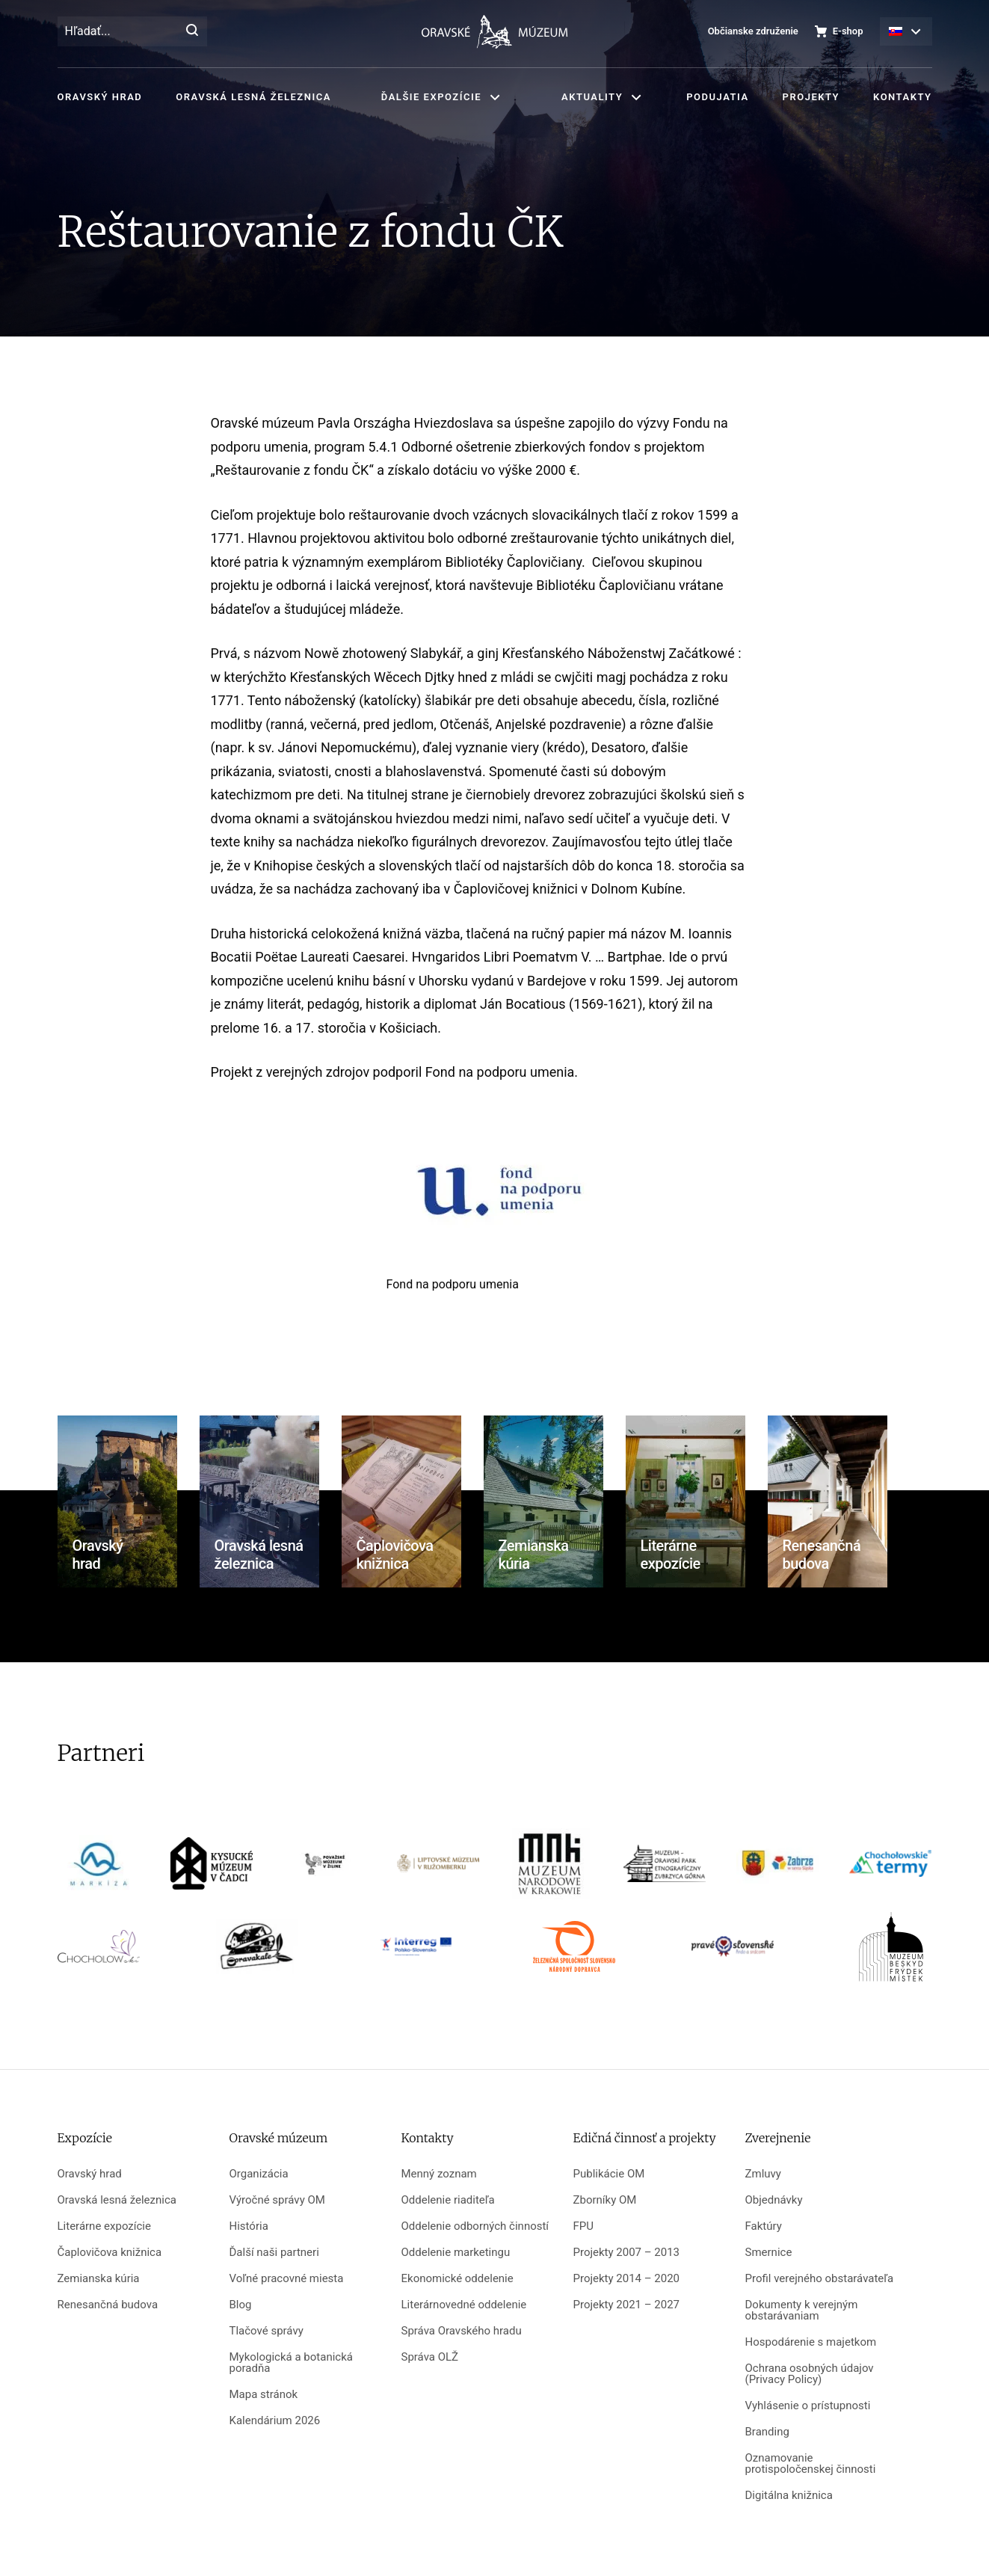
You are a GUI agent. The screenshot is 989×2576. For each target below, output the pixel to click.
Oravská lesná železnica (253, 96)
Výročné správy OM (277, 2200)
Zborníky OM (605, 2200)
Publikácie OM (609, 2174)
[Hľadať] (192, 31)
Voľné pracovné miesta (286, 2278)
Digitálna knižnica (789, 2495)
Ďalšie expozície (431, 96)
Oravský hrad (100, 96)
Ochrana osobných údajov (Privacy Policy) (809, 2374)
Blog (240, 2305)
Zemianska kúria (99, 2278)
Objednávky (774, 2200)
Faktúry (763, 2226)
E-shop (848, 31)
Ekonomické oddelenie (457, 2278)
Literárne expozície (104, 2226)
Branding (767, 2432)
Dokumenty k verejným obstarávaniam (801, 2310)
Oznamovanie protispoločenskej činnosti (810, 2464)
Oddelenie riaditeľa (448, 2200)
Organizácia (259, 2174)
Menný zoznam (439, 2174)
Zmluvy (763, 2174)
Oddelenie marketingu (456, 2252)
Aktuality (592, 96)
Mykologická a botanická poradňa (291, 2363)
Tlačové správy (266, 2331)
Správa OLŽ (430, 2357)
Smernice (768, 2252)
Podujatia (717, 96)
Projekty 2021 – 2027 (626, 2305)
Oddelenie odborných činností (475, 2226)
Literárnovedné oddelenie (464, 2305)
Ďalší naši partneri (274, 2252)
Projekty (811, 96)
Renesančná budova (108, 2305)
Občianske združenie (753, 31)
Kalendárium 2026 (275, 2420)
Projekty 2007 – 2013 (626, 2252)
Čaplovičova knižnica (110, 2252)
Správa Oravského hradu (461, 2331)
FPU (583, 2226)
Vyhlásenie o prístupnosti (808, 2405)
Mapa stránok (263, 2394)
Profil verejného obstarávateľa (819, 2278)
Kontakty (902, 96)
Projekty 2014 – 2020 (626, 2278)
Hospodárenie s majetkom (811, 2342)
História (248, 2226)
